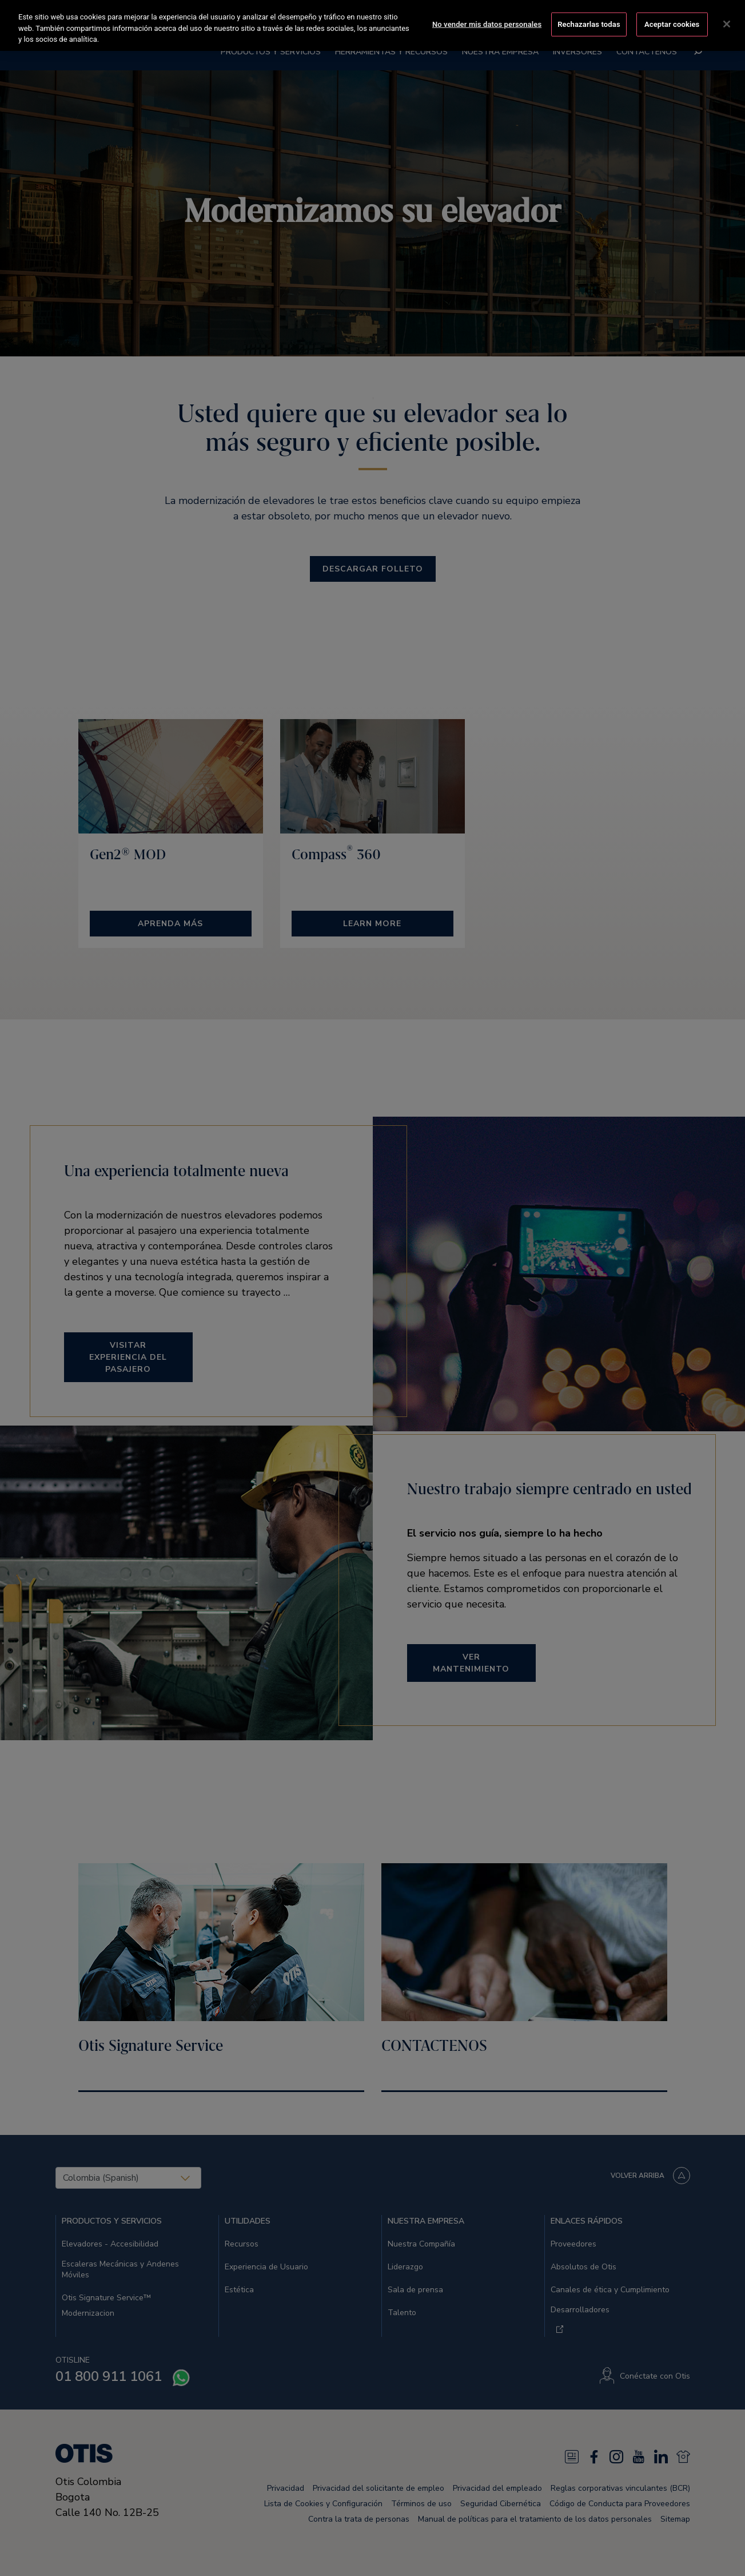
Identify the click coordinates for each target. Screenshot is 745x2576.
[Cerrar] (726, 23)
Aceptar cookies (671, 23)
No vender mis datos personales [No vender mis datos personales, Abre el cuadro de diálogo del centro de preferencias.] (486, 23)
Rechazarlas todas (588, 23)
